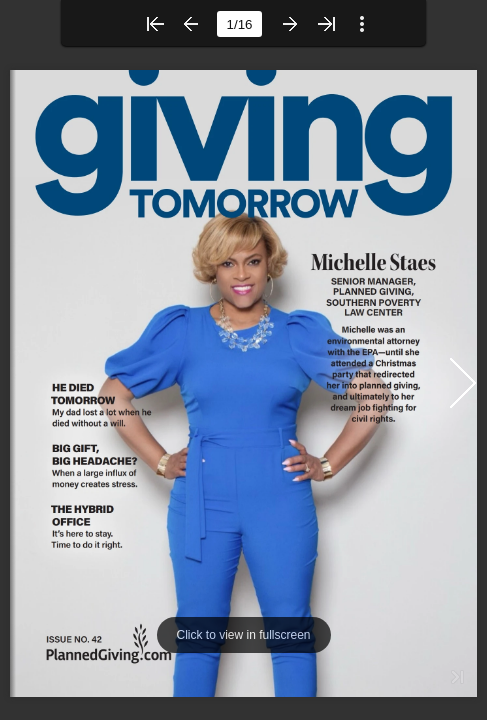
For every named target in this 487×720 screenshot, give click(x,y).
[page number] (239, 24)
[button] (155, 24)
